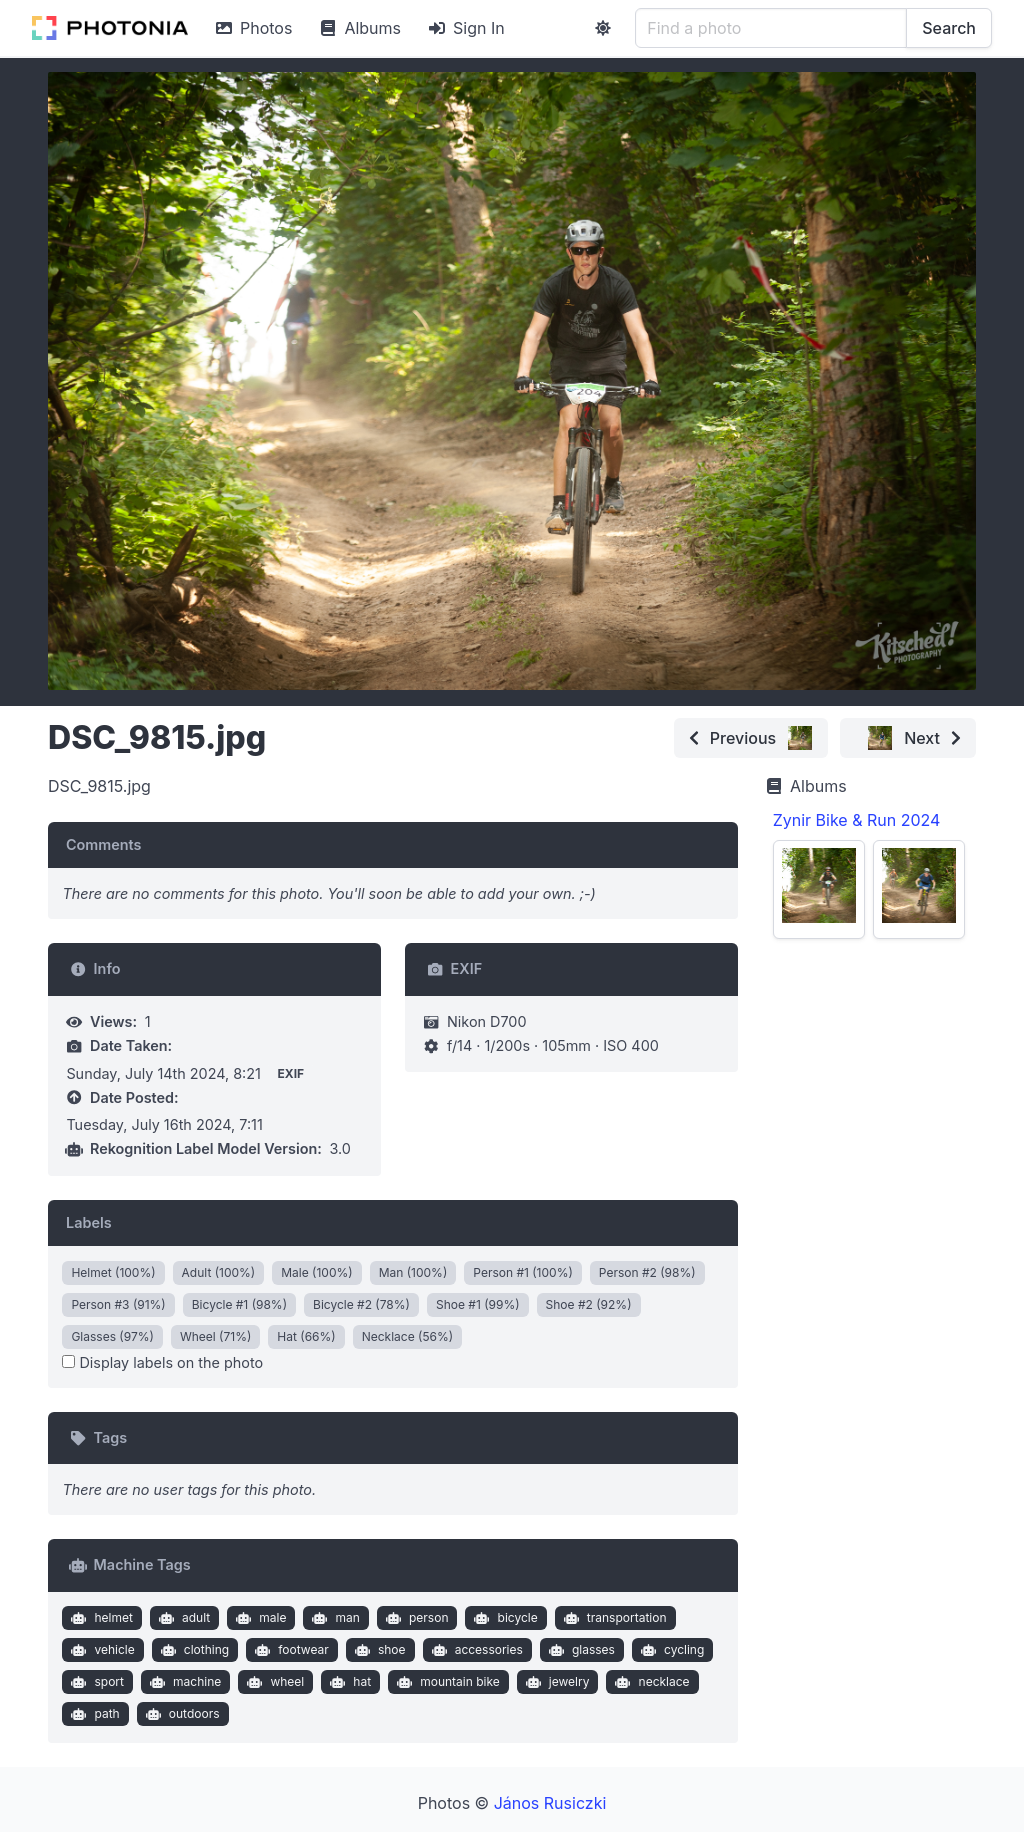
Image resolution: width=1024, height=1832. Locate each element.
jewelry (555, 1682)
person (414, 1618)
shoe (377, 1650)
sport (95, 1682)
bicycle (504, 1618)
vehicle (101, 1650)
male (259, 1618)
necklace (650, 1682)
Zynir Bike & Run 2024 (857, 820)
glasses (579, 1650)
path (93, 1714)
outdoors (180, 1714)
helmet (100, 1618)
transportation (612, 1618)
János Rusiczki (550, 1803)
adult (182, 1618)
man (334, 1618)
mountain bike (446, 1682)
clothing (192, 1650)
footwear (290, 1650)
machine (184, 1682)
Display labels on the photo (162, 1362)
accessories (475, 1650)
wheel (273, 1682)
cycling (670, 1650)
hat (348, 1682)
